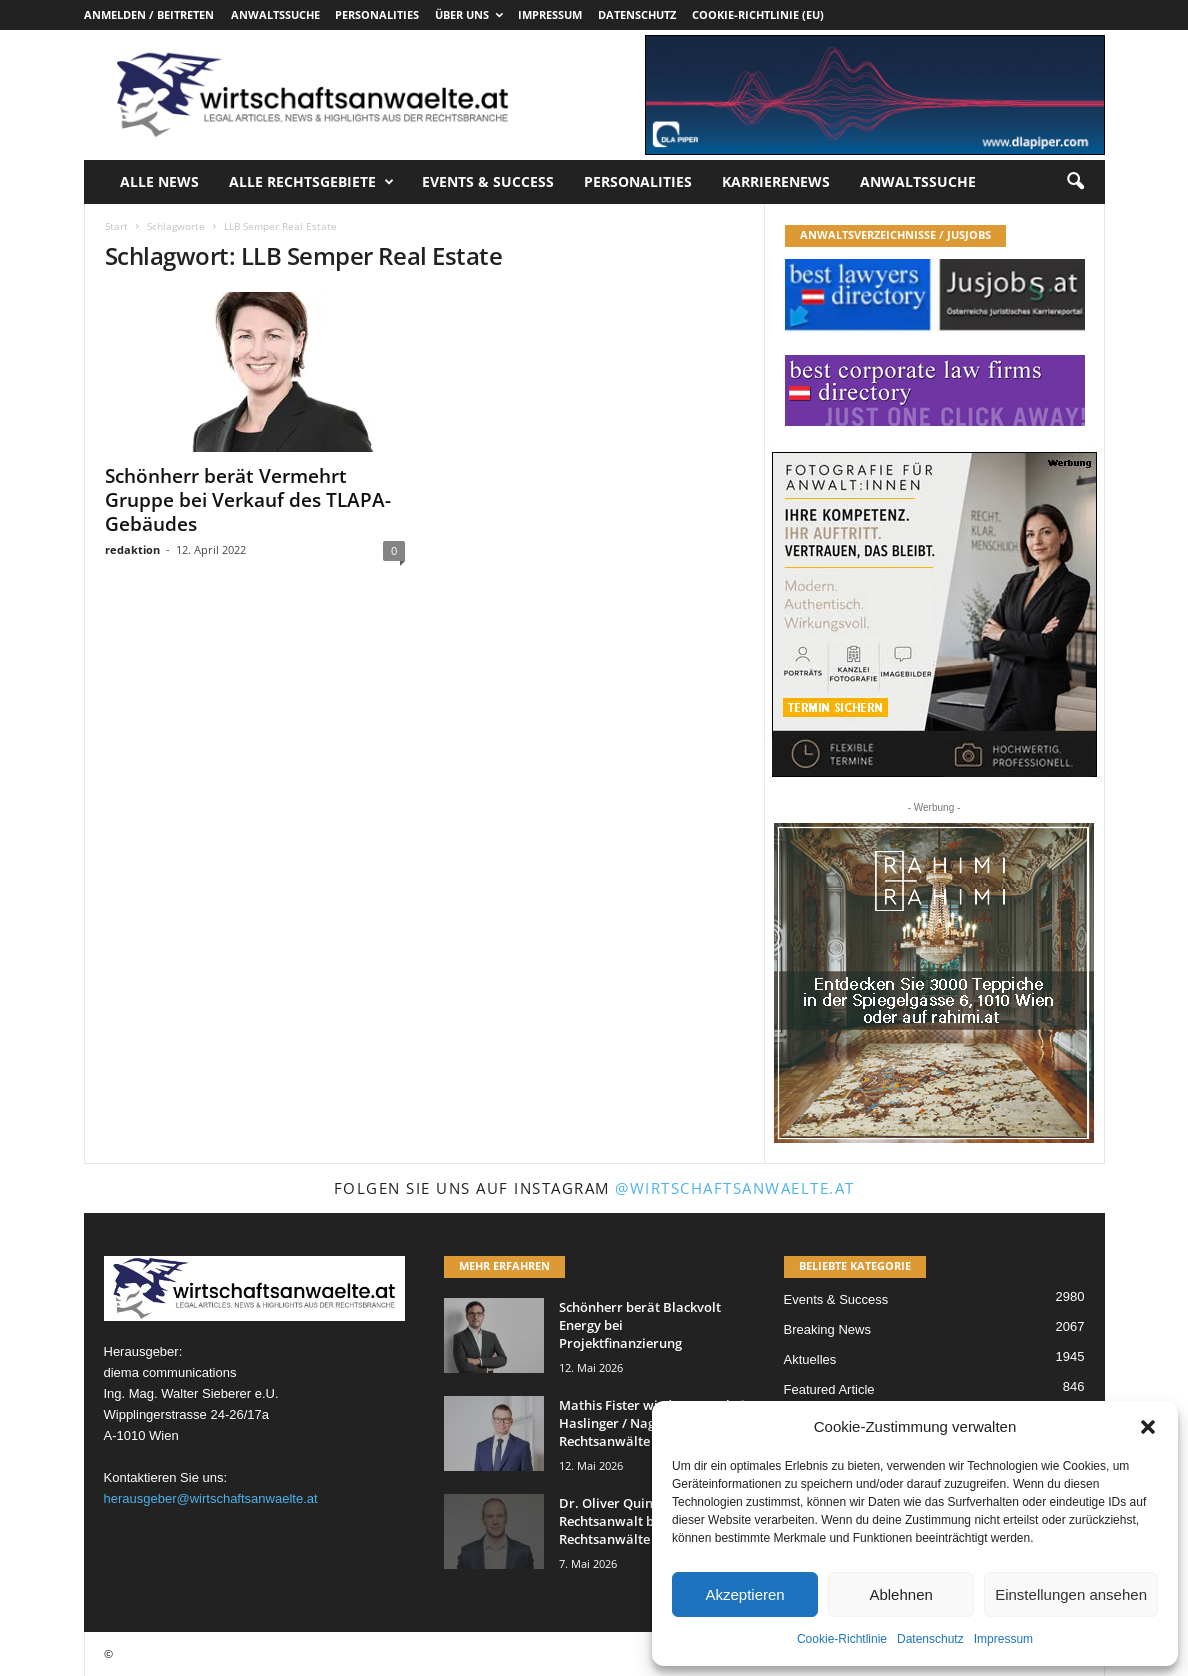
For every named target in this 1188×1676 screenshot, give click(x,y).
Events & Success (488, 181)
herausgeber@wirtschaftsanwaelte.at (211, 1498)
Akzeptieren (744, 1594)
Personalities (377, 14)
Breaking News (827, 1329)
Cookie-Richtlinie (842, 1639)
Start (116, 226)
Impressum (1003, 1639)
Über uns (469, 14)
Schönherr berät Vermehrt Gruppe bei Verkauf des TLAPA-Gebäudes (248, 500)
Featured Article (829, 1389)
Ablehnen (900, 1594)
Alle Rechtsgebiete (311, 182)
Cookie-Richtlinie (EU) (758, 14)
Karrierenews (776, 181)
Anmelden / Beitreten (149, 14)
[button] (1148, 1427)
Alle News (159, 181)
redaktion (132, 549)
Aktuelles (810, 1359)
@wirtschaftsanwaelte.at (735, 1188)
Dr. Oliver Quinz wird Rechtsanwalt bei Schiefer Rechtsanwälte (638, 1521)
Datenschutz (930, 1639)
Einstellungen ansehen (1071, 1594)
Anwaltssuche (275, 14)
